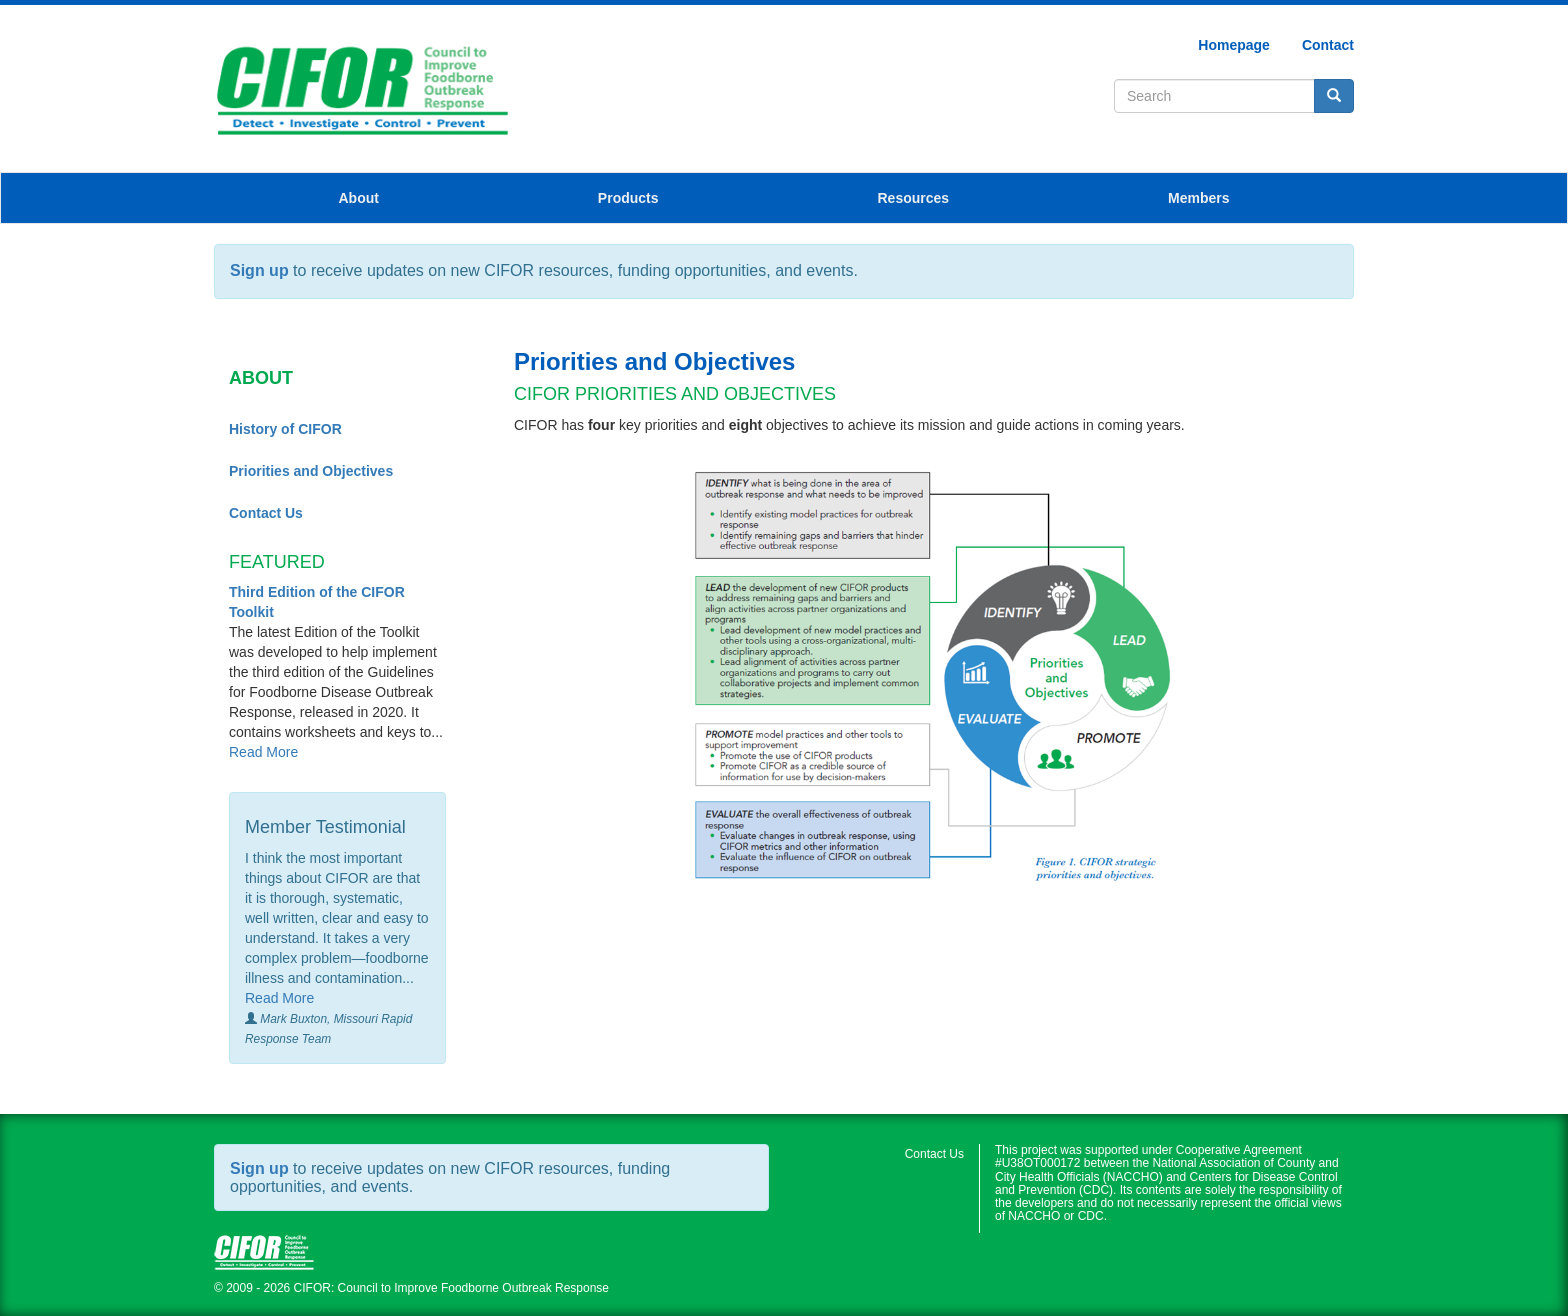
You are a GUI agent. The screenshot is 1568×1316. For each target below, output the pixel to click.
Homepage (1234, 45)
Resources (914, 198)
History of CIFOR (285, 429)
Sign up (259, 270)
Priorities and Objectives (311, 471)
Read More (263, 752)
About (358, 198)
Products (628, 198)
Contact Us (266, 513)
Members (1198, 198)
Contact (1328, 45)
